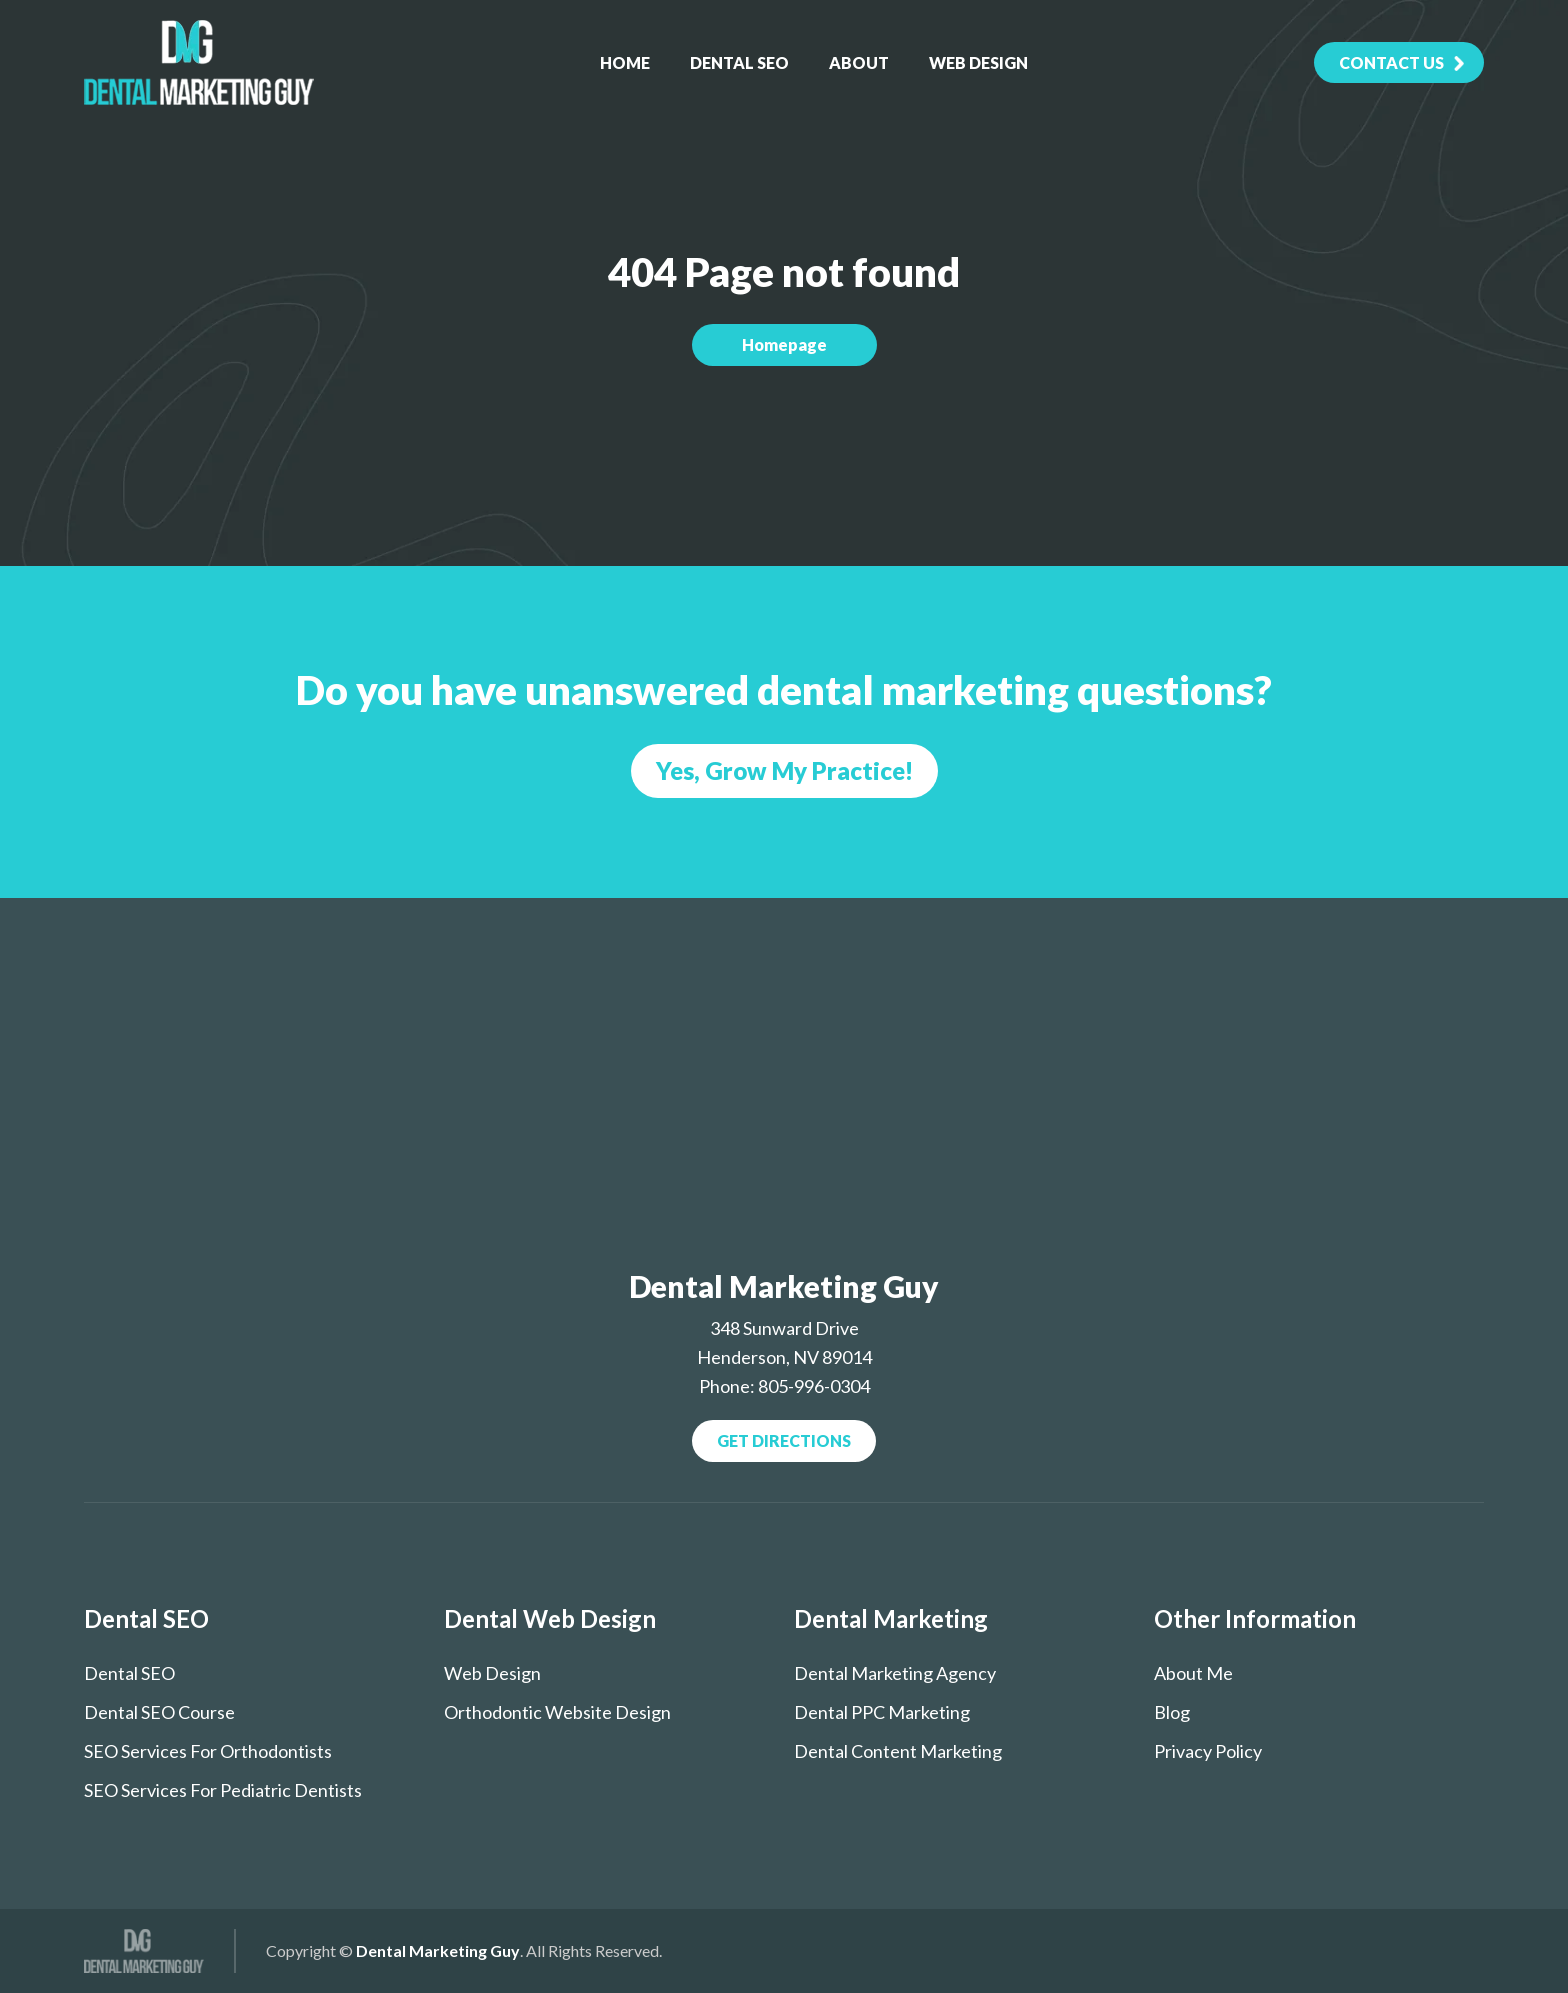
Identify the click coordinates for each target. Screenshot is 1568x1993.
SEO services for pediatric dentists (223, 1790)
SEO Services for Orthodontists (208, 1751)
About (859, 62)
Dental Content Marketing (898, 1751)
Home (625, 62)
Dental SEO (739, 62)
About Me (1193, 1673)
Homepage (784, 344)
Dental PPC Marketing (882, 1712)
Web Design (978, 62)
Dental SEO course (159, 1712)
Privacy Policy (1208, 1751)
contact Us (1391, 62)
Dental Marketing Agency (895, 1673)
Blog (1172, 1712)
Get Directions (784, 1440)
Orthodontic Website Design (557, 1712)
